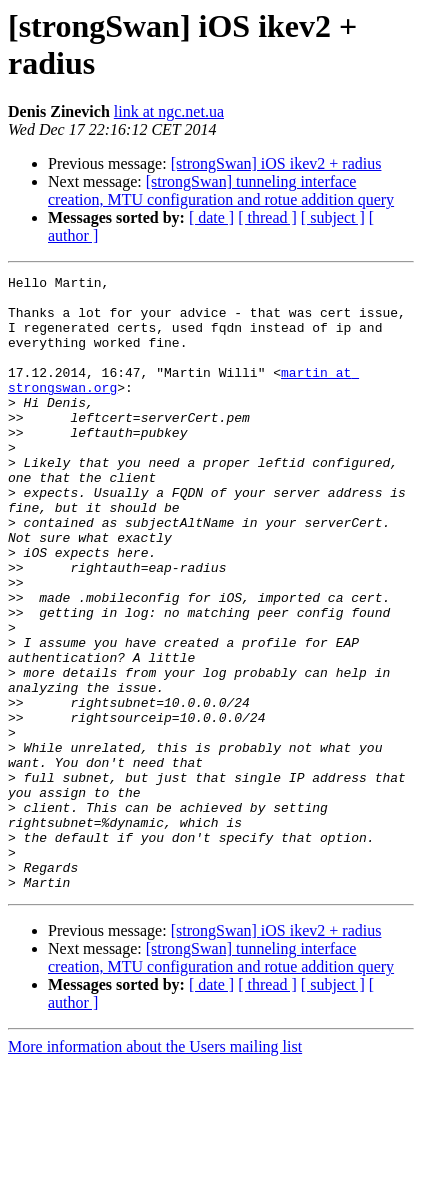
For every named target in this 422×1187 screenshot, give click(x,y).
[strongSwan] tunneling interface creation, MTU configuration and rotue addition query (221, 190)
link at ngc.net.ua (169, 111)
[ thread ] (267, 217)
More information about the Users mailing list (155, 1169)
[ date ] (211, 217)
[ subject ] (333, 217)
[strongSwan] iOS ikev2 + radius (276, 163)
